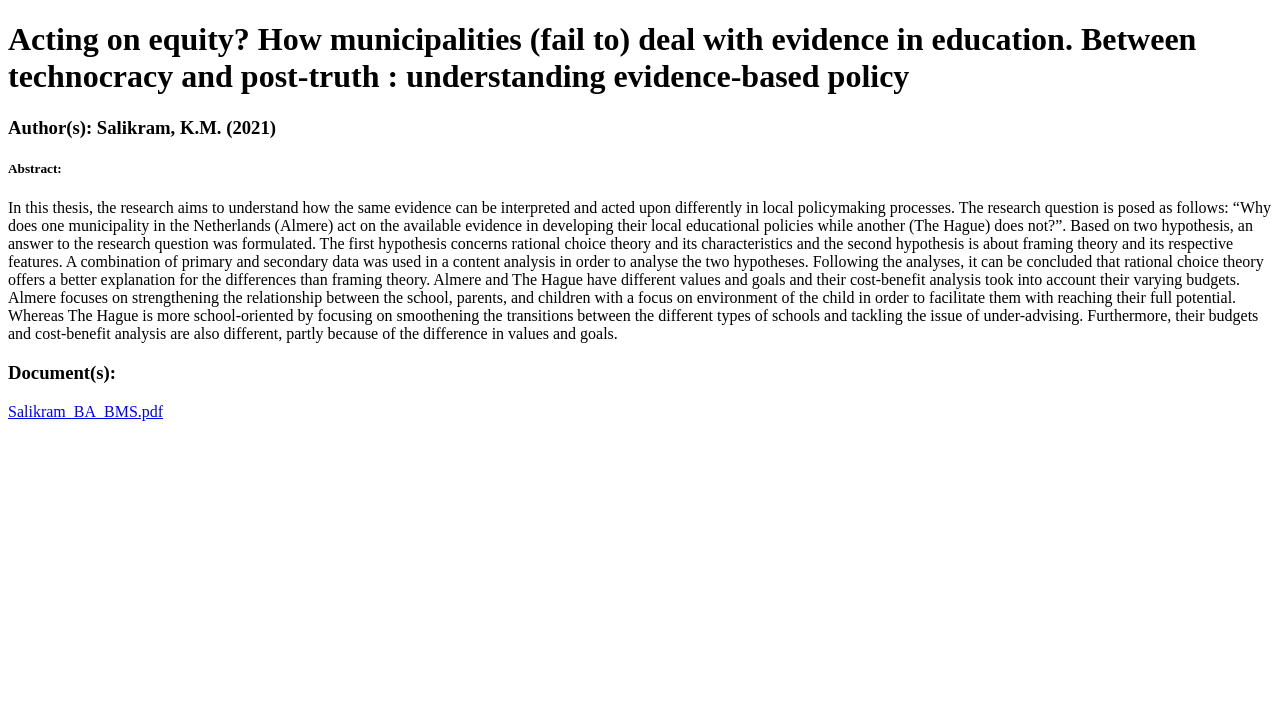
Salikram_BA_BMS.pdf (85, 411)
